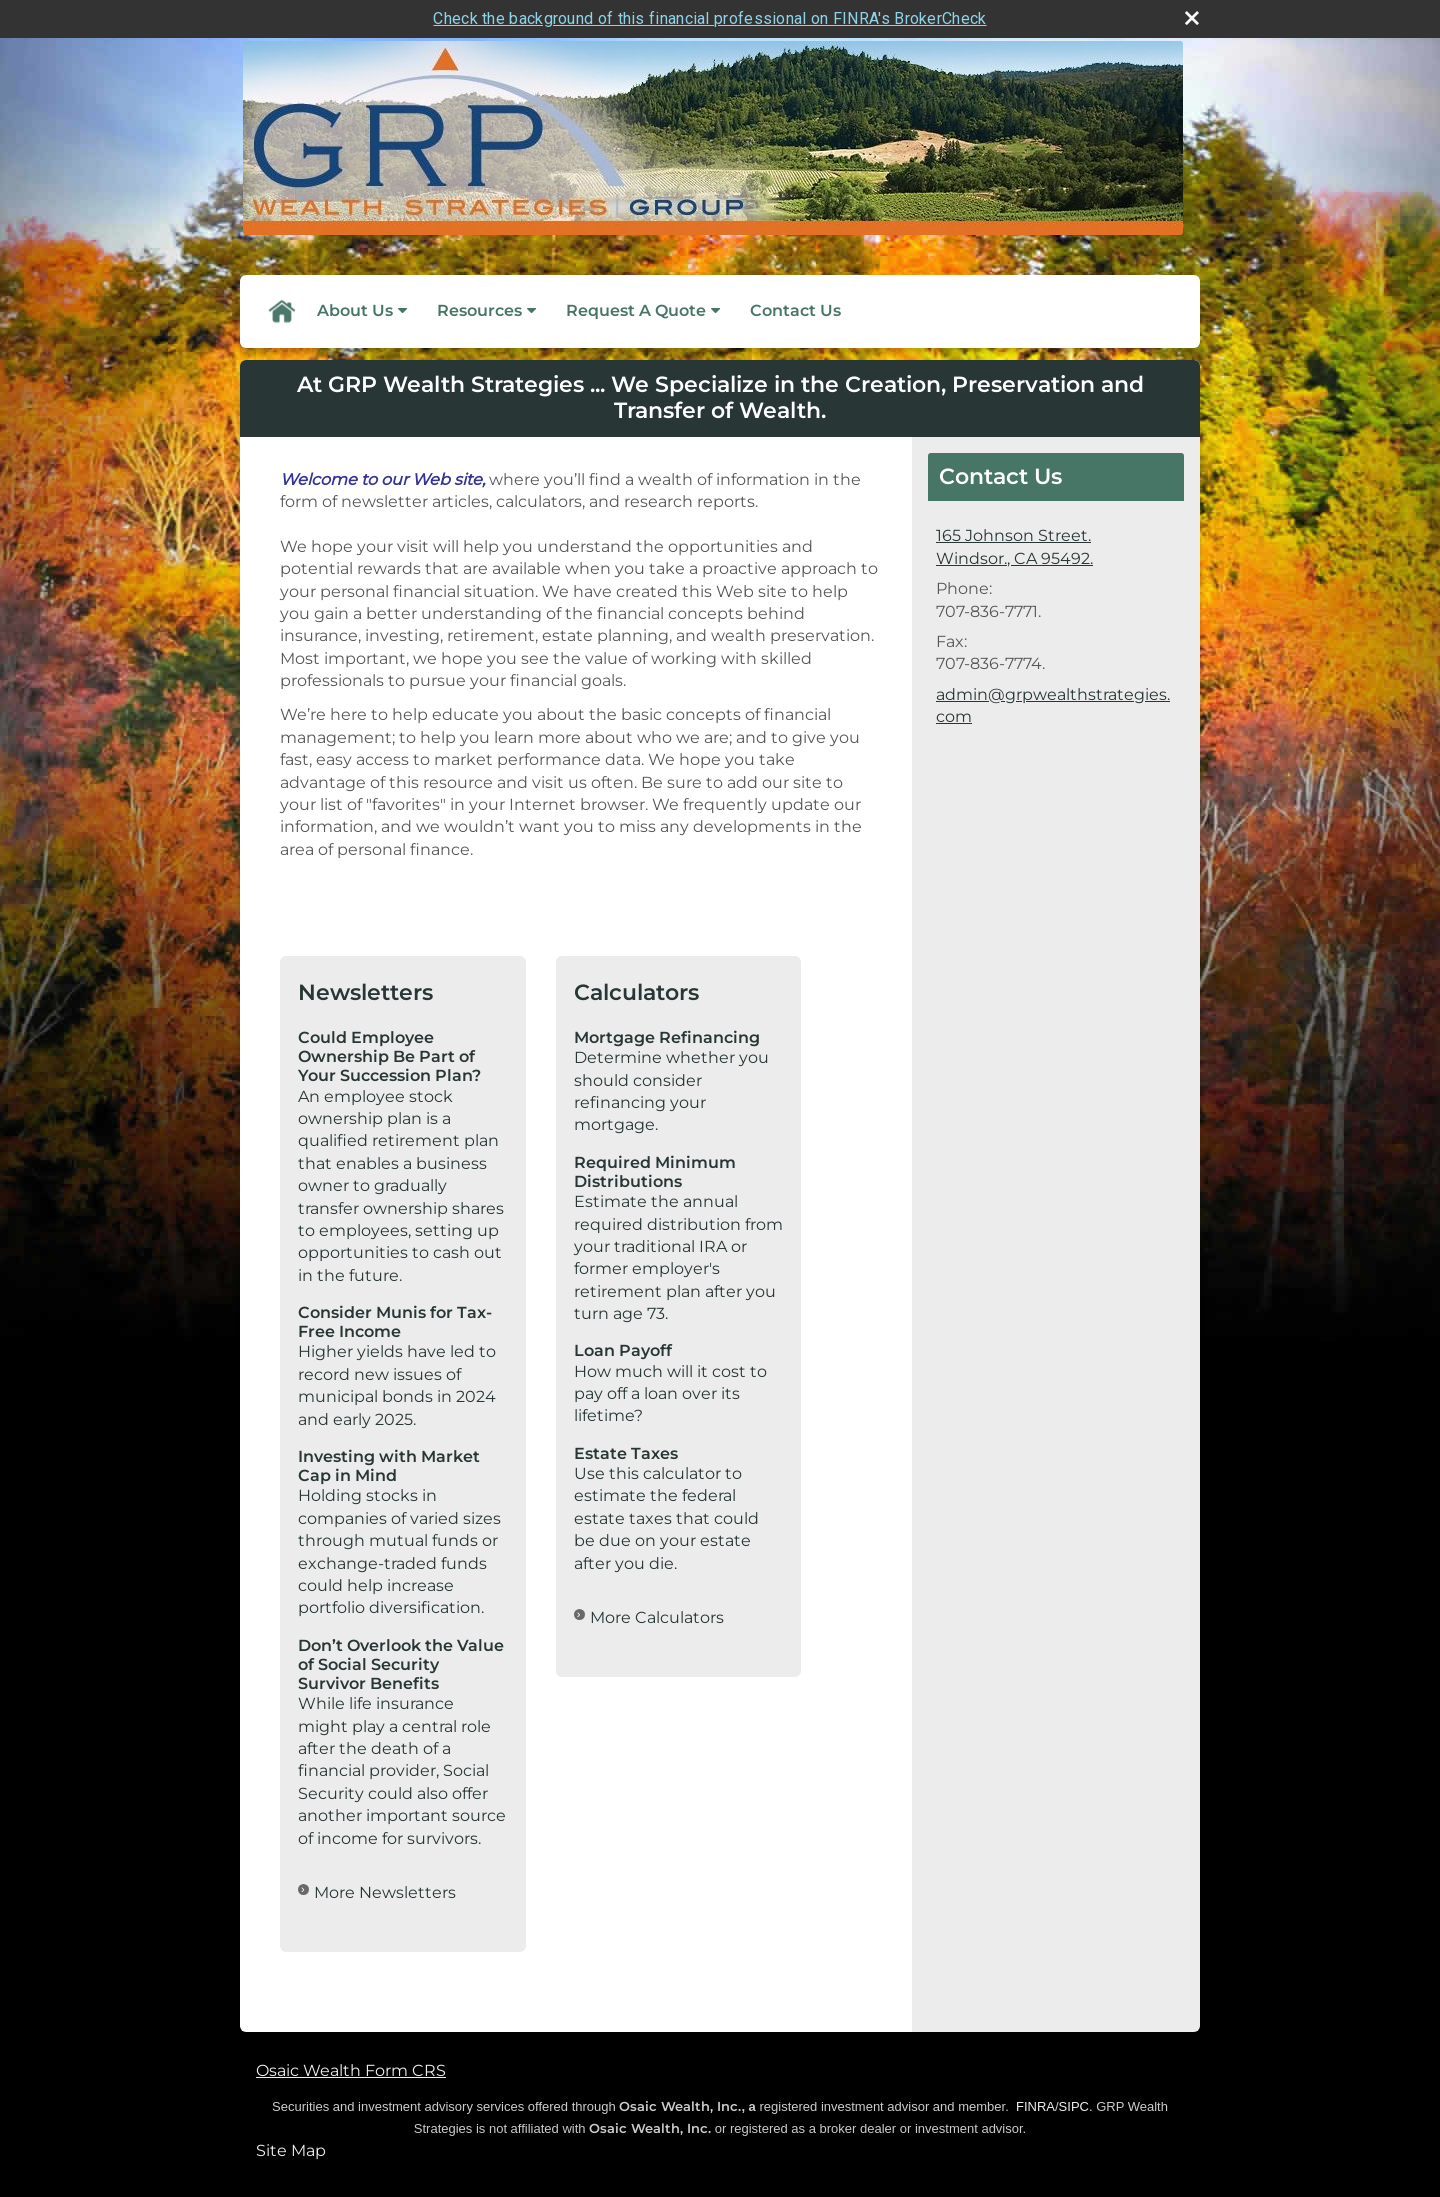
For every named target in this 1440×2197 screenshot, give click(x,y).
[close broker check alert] (1192, 18)
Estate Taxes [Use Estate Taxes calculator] (626, 1453)
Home (281, 311)
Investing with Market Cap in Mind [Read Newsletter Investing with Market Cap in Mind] (389, 1466)
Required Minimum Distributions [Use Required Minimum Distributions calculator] (655, 1172)
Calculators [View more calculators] (636, 992)
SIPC (1074, 2106)
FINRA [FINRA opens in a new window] (1035, 2106)
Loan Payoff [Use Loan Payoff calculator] (623, 1350)
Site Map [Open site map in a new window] (291, 2150)
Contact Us (795, 310)
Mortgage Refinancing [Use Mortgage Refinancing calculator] (667, 1037)
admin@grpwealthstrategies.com (1053, 705)
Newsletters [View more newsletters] (365, 992)
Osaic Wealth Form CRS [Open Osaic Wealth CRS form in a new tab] (351, 2070)
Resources (479, 310)
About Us (355, 310)
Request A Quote (636, 310)
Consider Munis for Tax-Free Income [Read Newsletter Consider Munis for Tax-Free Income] (395, 1322)
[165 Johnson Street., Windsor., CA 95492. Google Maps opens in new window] (1014, 547)
